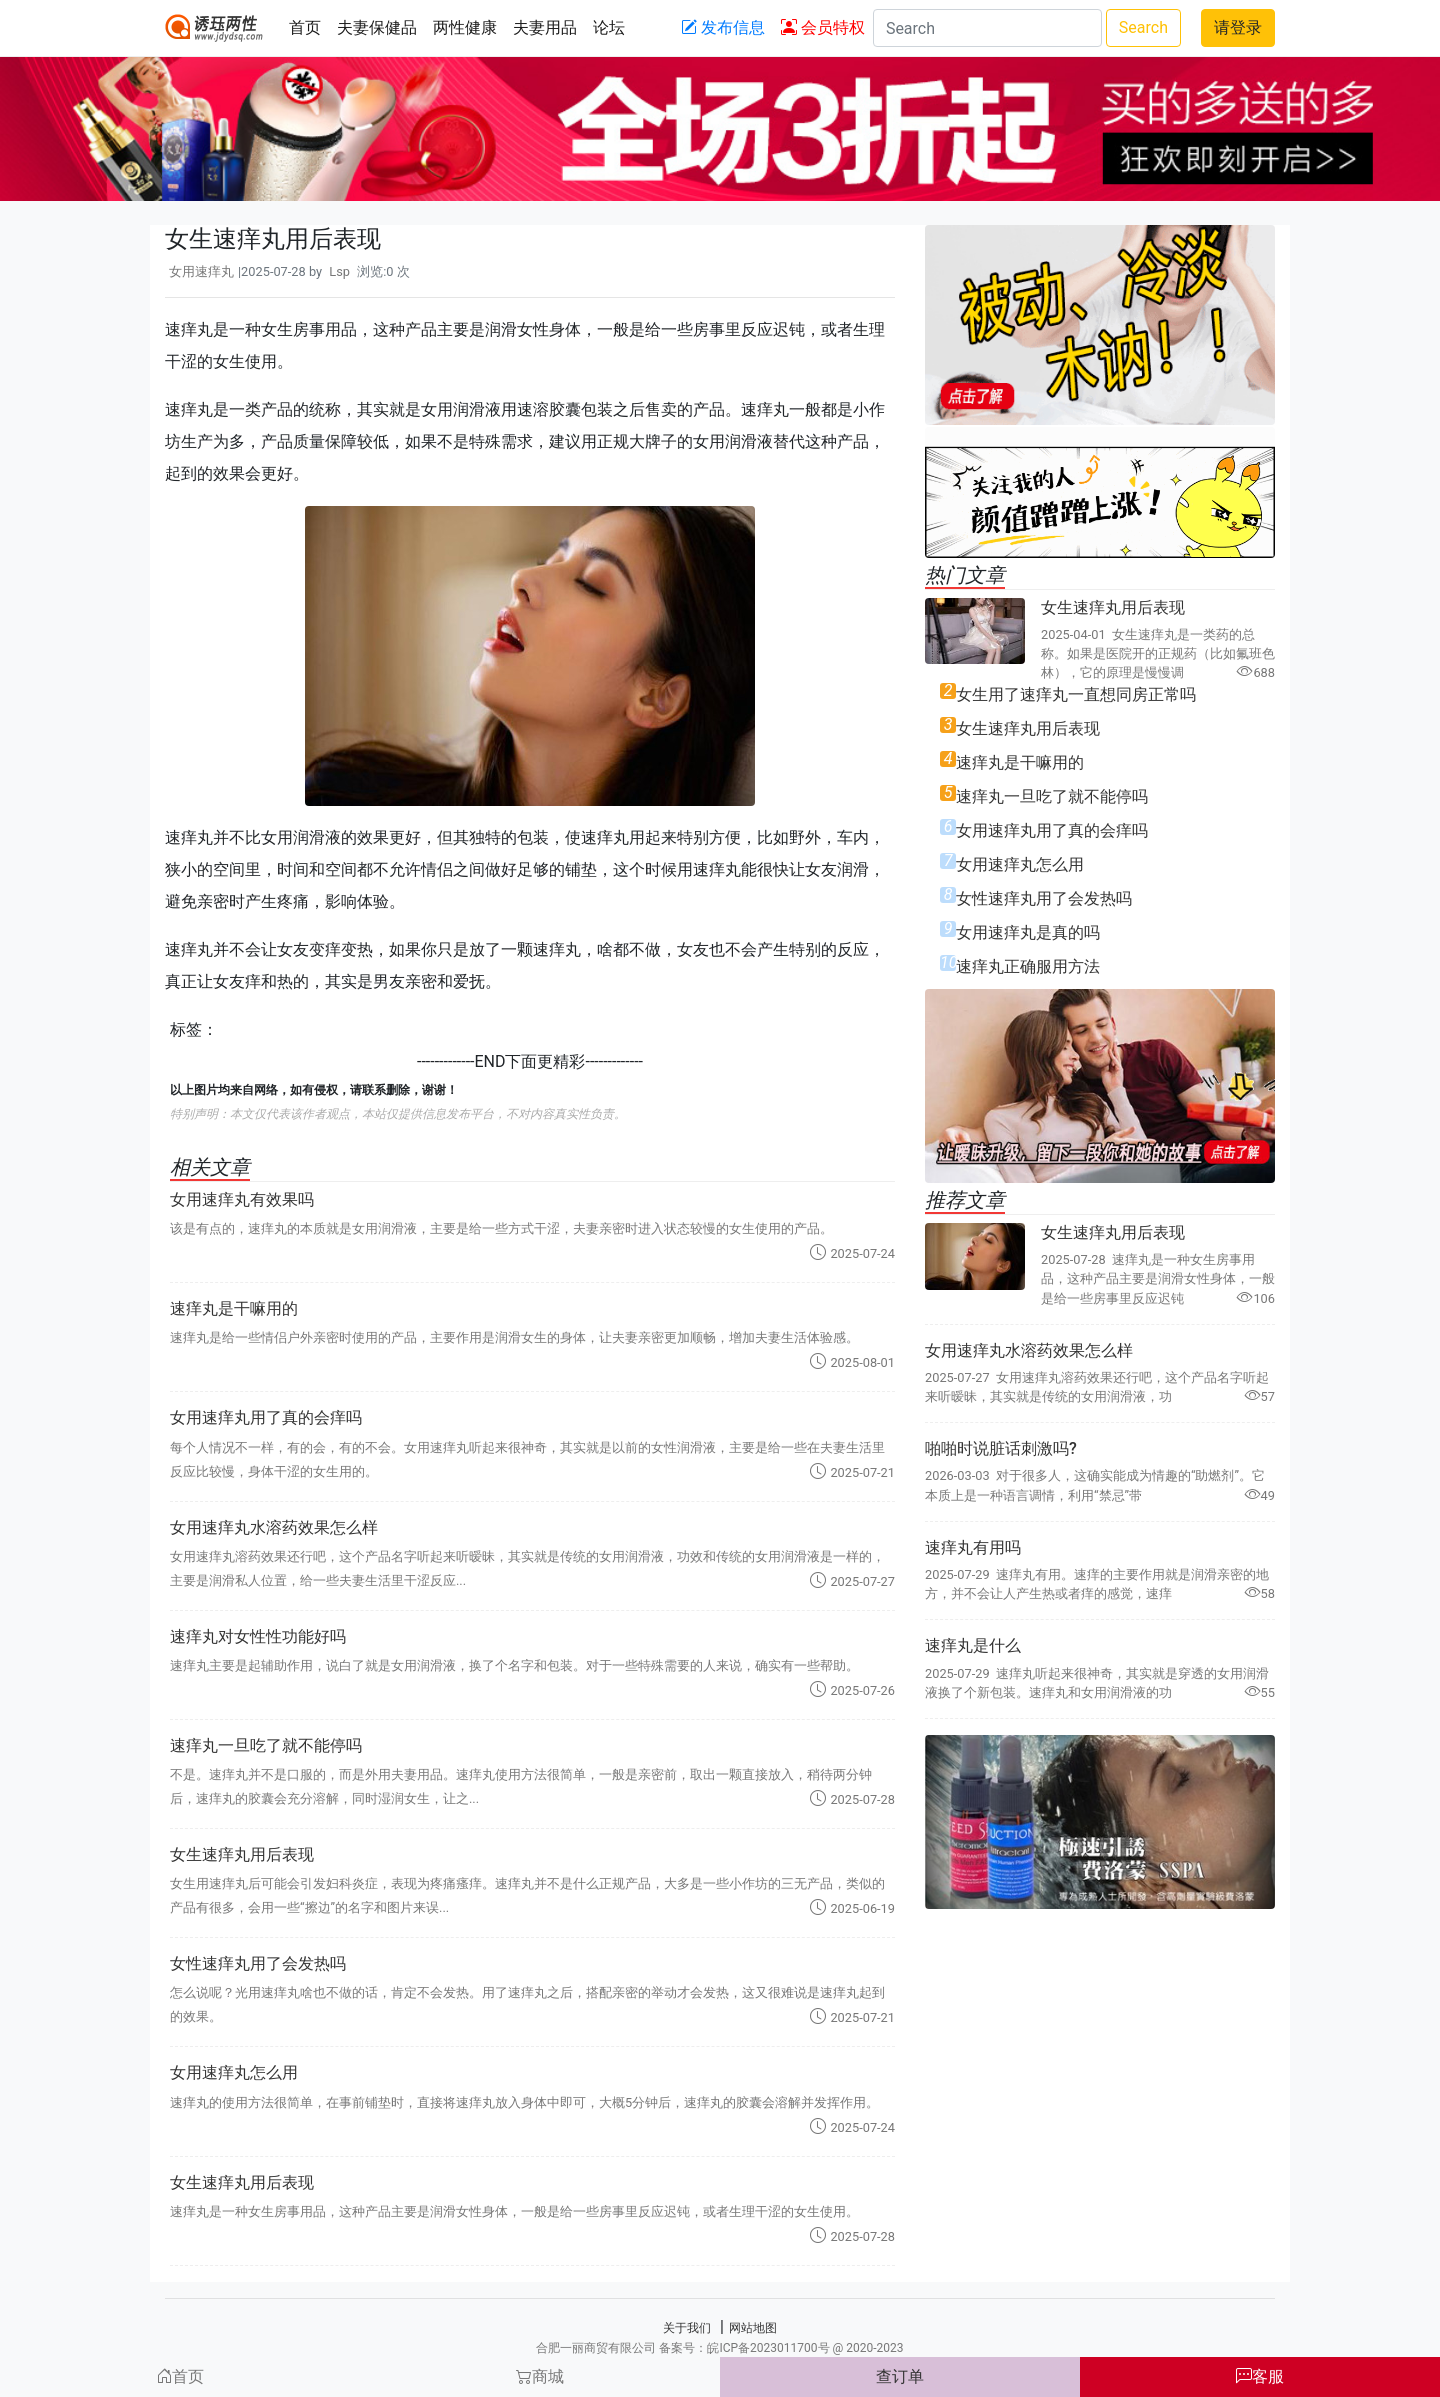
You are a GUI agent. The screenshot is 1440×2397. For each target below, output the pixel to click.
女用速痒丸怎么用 (234, 2072)
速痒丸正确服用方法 (1028, 966)
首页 (305, 27)
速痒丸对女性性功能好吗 (258, 1636)
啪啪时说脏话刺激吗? (1001, 1448)
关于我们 (687, 2328)
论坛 (609, 27)
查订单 (900, 2376)
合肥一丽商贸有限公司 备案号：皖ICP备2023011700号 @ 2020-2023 (719, 2348)
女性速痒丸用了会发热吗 (258, 1963)
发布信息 (723, 27)
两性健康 (465, 27)
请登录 (1238, 27)
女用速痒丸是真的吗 (1028, 932)
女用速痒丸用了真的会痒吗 (266, 1417)
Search (1143, 27)
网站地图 (753, 2328)
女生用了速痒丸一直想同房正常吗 (1076, 694)
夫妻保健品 (377, 27)
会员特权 (823, 27)
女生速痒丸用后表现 (242, 1854)
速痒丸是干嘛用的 (234, 1308)
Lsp (339, 271)
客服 (1260, 2376)
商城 (540, 2376)
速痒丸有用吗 (973, 1547)
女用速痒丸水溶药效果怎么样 (274, 1527)
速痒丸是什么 (973, 1645)
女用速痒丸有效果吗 (242, 1199)
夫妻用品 (545, 27)
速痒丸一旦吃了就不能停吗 (266, 1745)
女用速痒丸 (201, 271)
